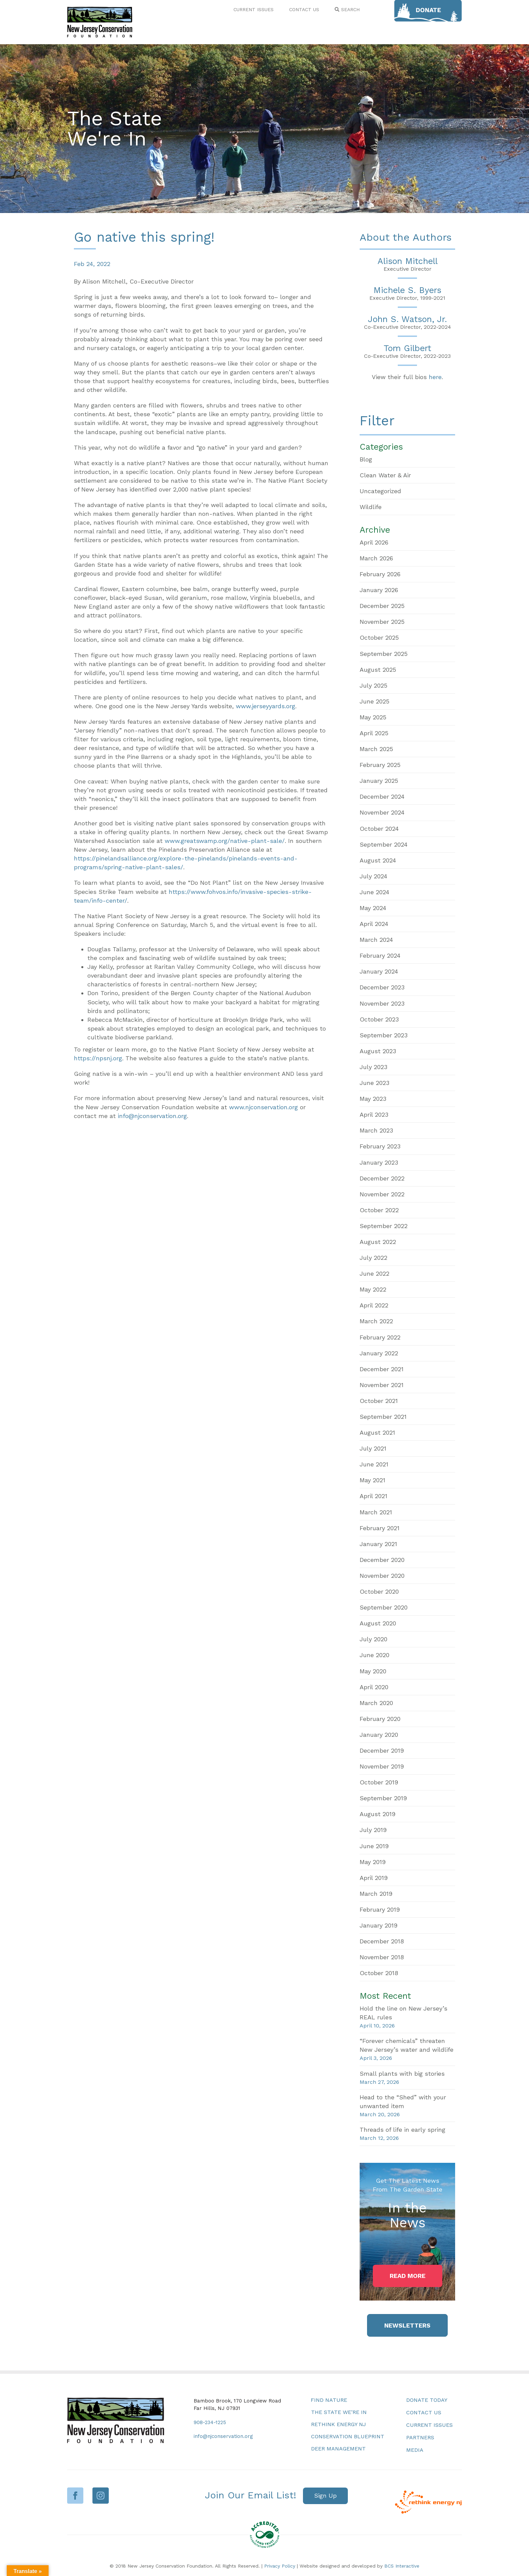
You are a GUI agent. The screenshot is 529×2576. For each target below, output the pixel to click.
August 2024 (378, 860)
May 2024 (373, 907)
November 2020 (382, 1575)
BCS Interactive (401, 2566)
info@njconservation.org (152, 1115)
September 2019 (383, 1798)
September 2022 (384, 1225)
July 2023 (373, 1066)
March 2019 (376, 1893)
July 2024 (373, 876)
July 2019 (373, 1829)
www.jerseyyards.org (265, 706)
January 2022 (379, 1353)
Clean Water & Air (385, 475)
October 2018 (379, 1972)
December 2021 (381, 1369)
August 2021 (377, 1432)
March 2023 (376, 1130)
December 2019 (382, 1750)
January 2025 (379, 780)
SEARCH (347, 9)
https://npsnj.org (98, 1058)
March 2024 (376, 939)
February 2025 (380, 764)
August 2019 (377, 1813)
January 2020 (379, 1734)
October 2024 (379, 828)
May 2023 (373, 1098)
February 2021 (379, 1528)
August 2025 (378, 669)
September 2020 (384, 1607)
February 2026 (380, 574)
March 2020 (376, 1702)
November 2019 (382, 1766)
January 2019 (378, 1925)
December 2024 (382, 796)
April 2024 (374, 923)
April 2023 (374, 1114)
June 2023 (374, 1082)
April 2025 (374, 733)
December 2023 (382, 987)
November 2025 (382, 621)
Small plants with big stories (402, 2073)
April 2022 (374, 1305)
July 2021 (373, 1448)
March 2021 (376, 1512)
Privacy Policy (279, 2566)
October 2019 (379, 1782)
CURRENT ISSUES (253, 9)
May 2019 (373, 1861)
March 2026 (376, 558)
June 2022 (374, 1273)
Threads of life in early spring (402, 2129)
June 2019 (374, 1846)
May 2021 (372, 1480)
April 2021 (373, 1495)
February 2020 (380, 1718)
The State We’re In (339, 2412)
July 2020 (373, 1639)
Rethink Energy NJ (338, 2424)
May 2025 (373, 717)
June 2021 (374, 1464)
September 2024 (384, 844)
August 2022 (378, 1241)
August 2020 (378, 1623)
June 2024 (374, 892)
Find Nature (329, 2400)
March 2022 (376, 1321)
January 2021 (378, 1543)
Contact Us (423, 2412)
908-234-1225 (210, 2422)
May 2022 (373, 1289)
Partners (420, 2437)
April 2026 (374, 542)
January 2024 (379, 971)
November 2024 (382, 812)
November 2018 (382, 1957)
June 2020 (374, 1654)
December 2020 (382, 1559)
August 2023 (378, 1051)
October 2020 (379, 1591)
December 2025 (382, 605)
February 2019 (380, 1909)
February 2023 (380, 1146)
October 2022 (379, 1210)
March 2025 (376, 748)
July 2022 (373, 1257)
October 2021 (379, 1400)
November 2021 (381, 1384)
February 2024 (380, 955)
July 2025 (373, 685)
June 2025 (374, 701)
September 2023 (384, 1035)
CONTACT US (304, 9)
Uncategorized (380, 491)
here (435, 376)
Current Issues (429, 2425)
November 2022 (382, 1194)
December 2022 (382, 1178)
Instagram (100, 2495)
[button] (407, 2276)
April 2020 (374, 1687)
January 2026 (379, 589)
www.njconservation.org (263, 1107)
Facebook (75, 2495)
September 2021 (383, 1416)
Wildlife (371, 506)
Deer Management (338, 2448)
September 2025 (384, 653)
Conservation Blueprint (347, 2436)
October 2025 (379, 637)
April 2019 (374, 1877)
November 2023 (382, 1003)
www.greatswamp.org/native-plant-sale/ (225, 840)
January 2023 (379, 1162)
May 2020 (373, 1671)
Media (414, 2450)
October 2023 (379, 1019)
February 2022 (380, 1337)
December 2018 (382, 1941)
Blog (366, 459)
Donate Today (426, 2400)
